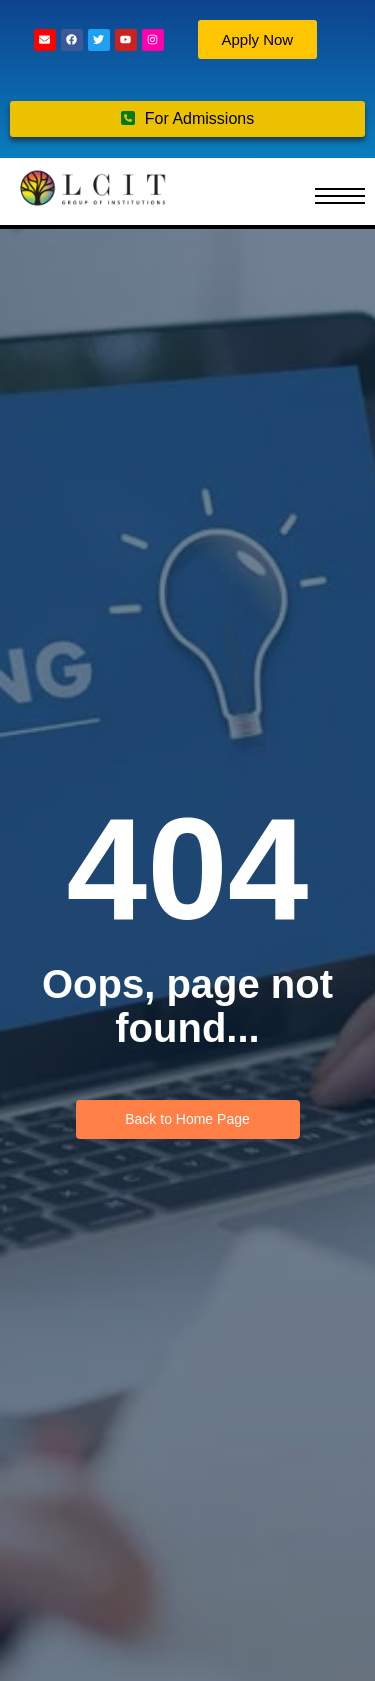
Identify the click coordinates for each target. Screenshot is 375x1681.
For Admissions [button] (187, 119)
